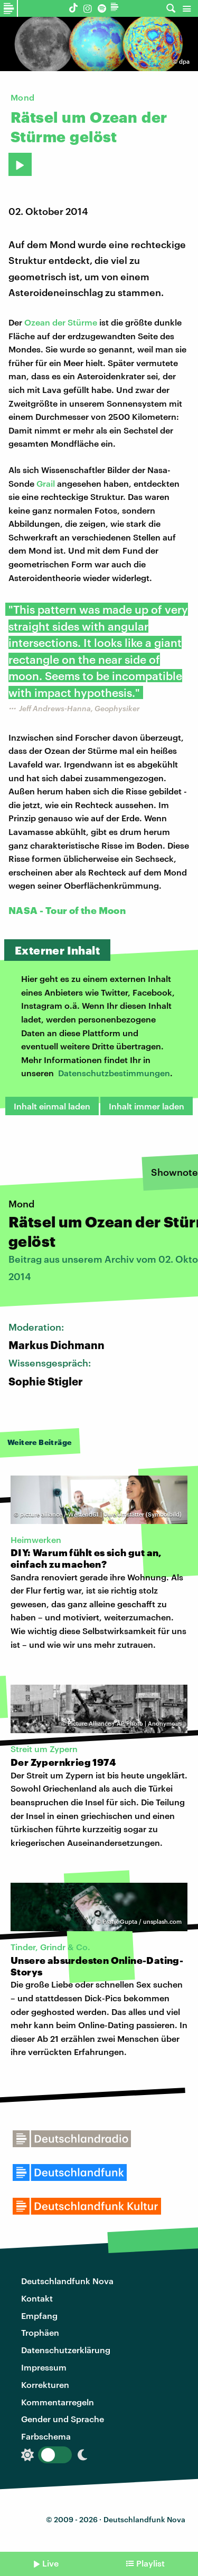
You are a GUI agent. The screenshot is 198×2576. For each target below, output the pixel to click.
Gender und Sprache (62, 2419)
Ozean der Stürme (60, 322)
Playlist (150, 2563)
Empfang (39, 2315)
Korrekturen (45, 2385)
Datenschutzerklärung (65, 2350)
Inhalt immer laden (146, 1106)
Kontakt (37, 2298)
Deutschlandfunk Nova (67, 2281)
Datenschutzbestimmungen (114, 1073)
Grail (45, 483)
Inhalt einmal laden (52, 1106)
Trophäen (40, 2332)
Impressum (44, 2367)
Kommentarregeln (57, 2402)
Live (50, 2563)
